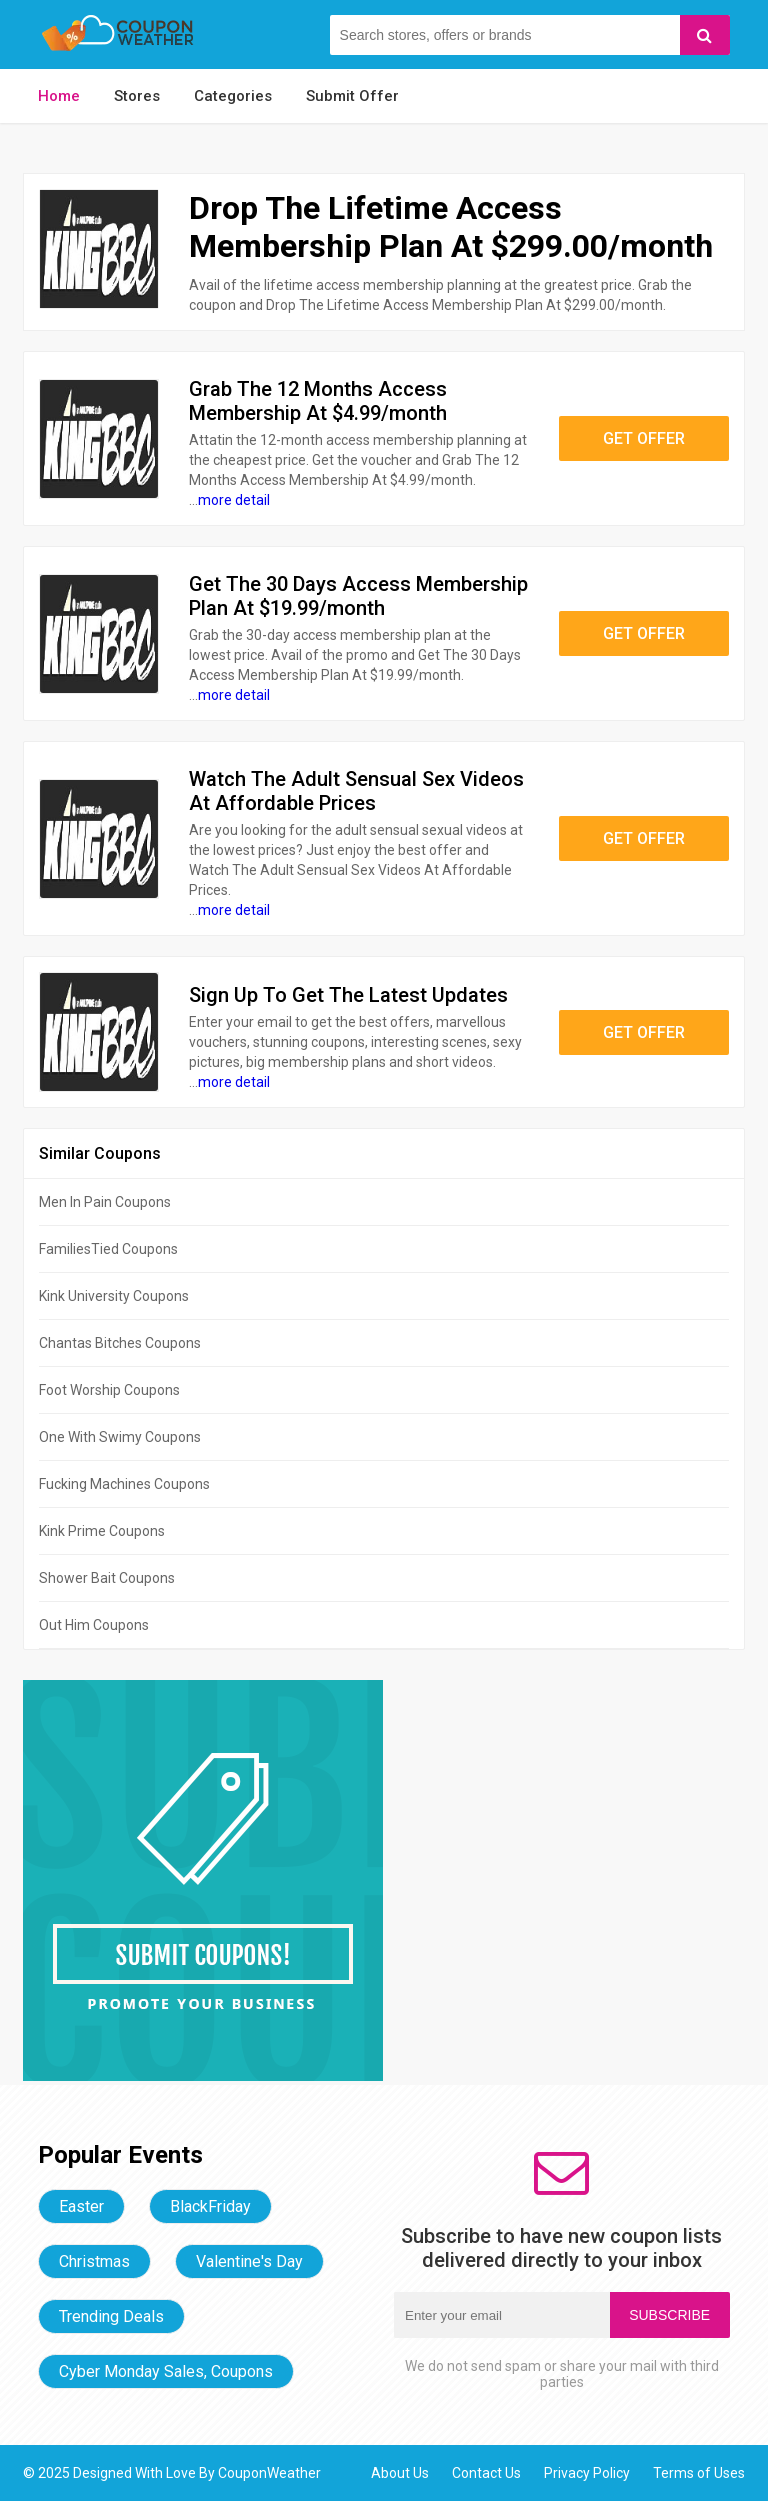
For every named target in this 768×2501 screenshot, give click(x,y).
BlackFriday (210, 2206)
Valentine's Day (249, 2261)
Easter (81, 2206)
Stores (137, 96)
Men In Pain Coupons (105, 1202)
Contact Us (486, 2473)
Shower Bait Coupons (107, 1578)
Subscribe (669, 2315)
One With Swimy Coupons (120, 1437)
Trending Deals (111, 2316)
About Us (400, 2473)
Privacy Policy (587, 2473)
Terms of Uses (699, 2473)
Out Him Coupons (94, 1625)
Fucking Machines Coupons (124, 1484)
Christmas (94, 2261)
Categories (233, 96)
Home (59, 96)
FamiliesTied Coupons (108, 1249)
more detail (234, 500)
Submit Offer (352, 96)
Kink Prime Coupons (102, 1531)
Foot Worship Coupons (109, 1390)
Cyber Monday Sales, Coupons (166, 2371)
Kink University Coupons (114, 1296)
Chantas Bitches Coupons (120, 1343)
